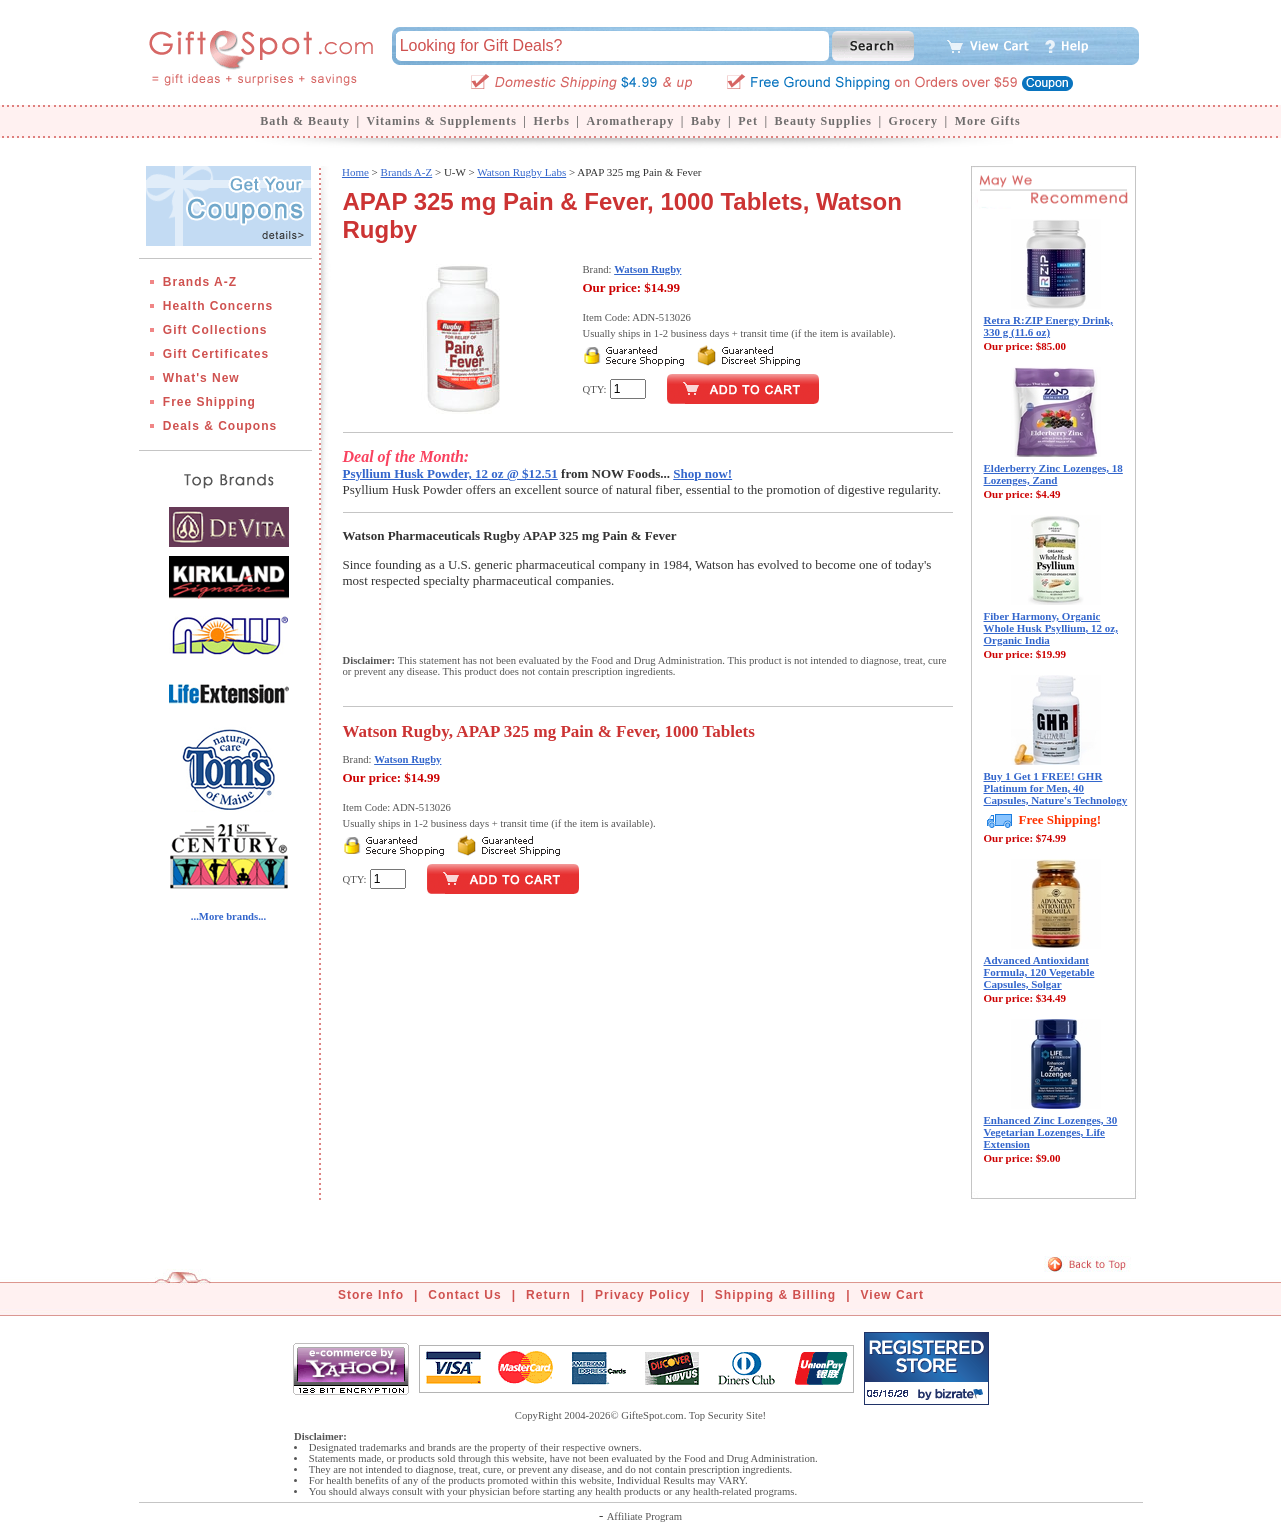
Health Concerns (218, 306)
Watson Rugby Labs (521, 172)
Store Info (371, 1295)
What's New (201, 378)
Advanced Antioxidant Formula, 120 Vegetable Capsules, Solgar (1039, 972)
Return (548, 1295)
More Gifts (988, 121)
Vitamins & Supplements (442, 121)
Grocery (913, 121)
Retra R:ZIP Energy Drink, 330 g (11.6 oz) (1049, 326)
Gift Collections (215, 330)
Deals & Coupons (220, 426)
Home (355, 172)
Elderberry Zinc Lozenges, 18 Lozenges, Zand (1053, 474)
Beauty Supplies (823, 121)
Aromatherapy (630, 121)
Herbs (551, 121)
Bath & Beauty (305, 121)
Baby (706, 121)
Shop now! (702, 473)
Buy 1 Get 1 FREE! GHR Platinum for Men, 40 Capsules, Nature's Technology (1056, 788)
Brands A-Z (200, 282)
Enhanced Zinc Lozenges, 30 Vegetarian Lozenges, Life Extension (1051, 1132)
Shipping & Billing (775, 1295)
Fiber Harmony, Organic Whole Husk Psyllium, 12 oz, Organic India (1051, 628)
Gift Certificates (216, 354)
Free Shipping (209, 402)
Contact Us (464, 1295)
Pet (748, 121)
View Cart (892, 1295)
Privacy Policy (642, 1295)
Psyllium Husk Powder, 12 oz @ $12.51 (450, 473)
